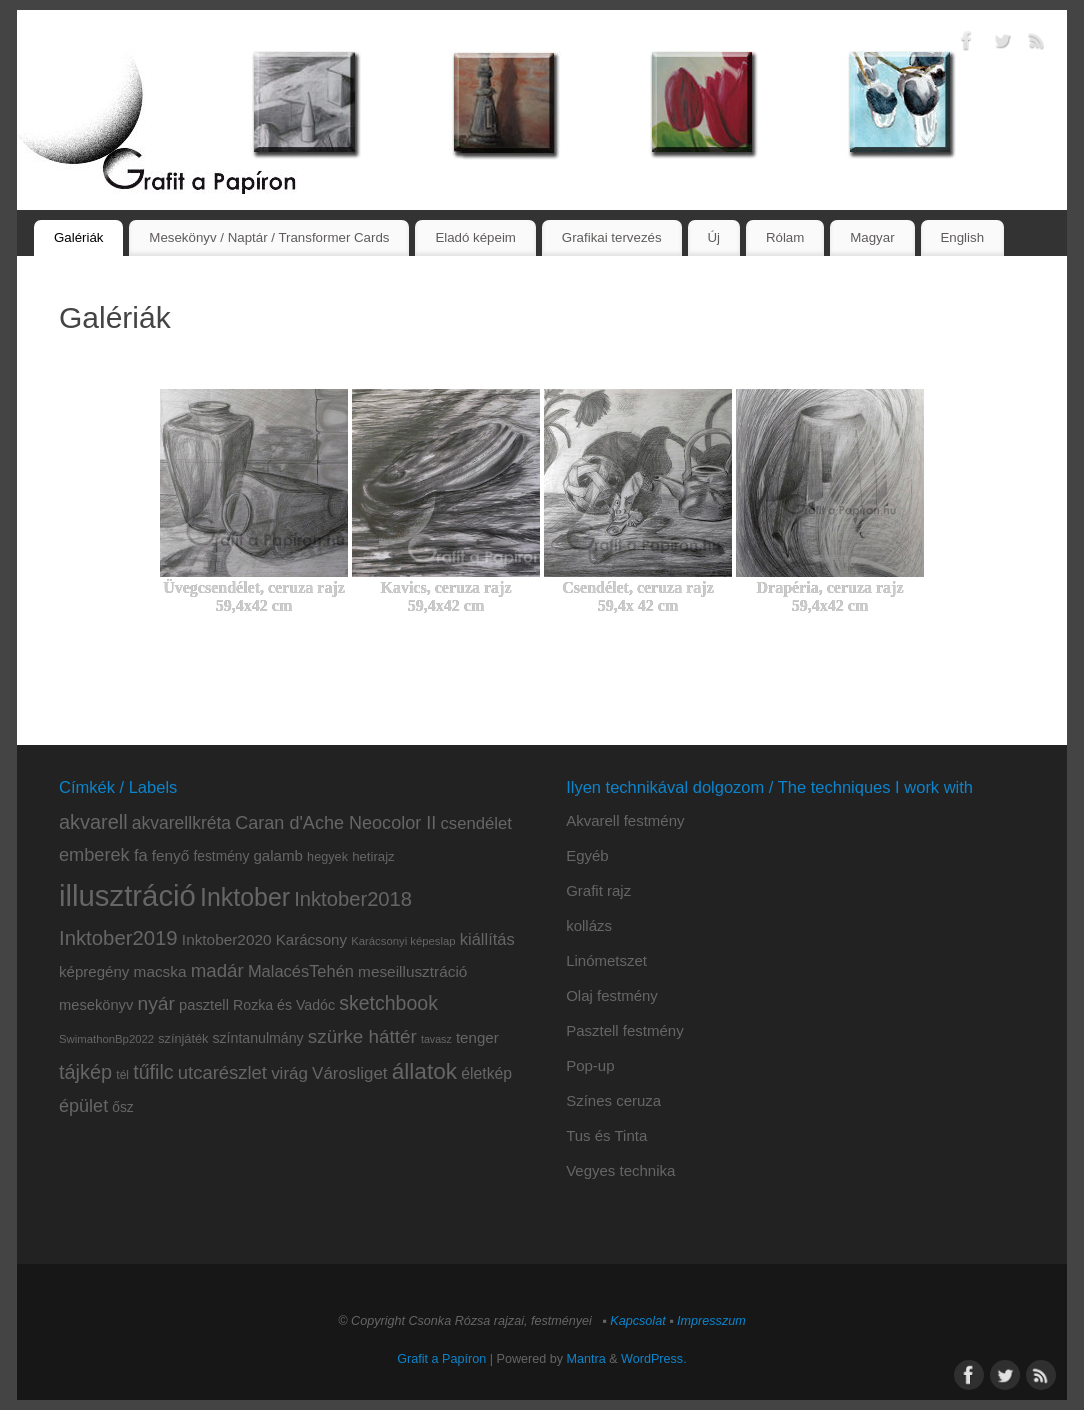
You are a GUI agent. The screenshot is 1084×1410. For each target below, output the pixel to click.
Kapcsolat (637, 1321)
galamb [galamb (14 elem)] (277, 855)
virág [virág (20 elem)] (289, 1073)
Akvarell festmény (625, 820)
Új (713, 237)
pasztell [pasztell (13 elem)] (204, 1005)
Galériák (79, 237)
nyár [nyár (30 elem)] (155, 1003)
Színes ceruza (613, 1100)
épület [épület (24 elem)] (83, 1106)
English (962, 237)
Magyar (872, 237)
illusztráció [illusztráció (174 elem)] (127, 895)
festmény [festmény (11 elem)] (222, 856)
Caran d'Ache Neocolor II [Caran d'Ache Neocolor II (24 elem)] (335, 823)
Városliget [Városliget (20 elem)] (349, 1073)
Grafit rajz (598, 890)
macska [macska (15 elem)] (160, 971)
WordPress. (654, 1359)
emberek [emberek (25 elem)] (94, 855)
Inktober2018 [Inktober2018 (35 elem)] (353, 899)
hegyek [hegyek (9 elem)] (327, 857)
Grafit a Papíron (441, 1359)
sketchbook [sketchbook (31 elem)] (388, 1003)
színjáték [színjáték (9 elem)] (183, 1039)
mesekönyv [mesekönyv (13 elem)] (96, 1005)
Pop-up (590, 1065)
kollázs (589, 925)
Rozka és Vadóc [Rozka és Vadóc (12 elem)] (284, 1005)
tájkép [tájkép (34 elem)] (85, 1072)
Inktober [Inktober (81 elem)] (245, 897)
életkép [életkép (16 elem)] (486, 1073)
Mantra (586, 1359)
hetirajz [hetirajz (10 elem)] (373, 856)
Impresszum (711, 1321)
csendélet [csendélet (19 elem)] (475, 823)
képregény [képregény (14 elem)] (94, 971)
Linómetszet (606, 960)
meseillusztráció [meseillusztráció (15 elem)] (412, 971)
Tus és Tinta (606, 1135)
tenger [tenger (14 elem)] (477, 1037)
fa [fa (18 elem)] (141, 855)
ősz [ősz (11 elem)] (122, 1107)
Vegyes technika (620, 1170)
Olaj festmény (612, 995)
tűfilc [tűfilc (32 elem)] (153, 1072)
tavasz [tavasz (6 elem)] (436, 1039)
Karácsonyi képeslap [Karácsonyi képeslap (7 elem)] (403, 941)
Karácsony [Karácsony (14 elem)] (311, 939)
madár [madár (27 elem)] (217, 970)
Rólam (785, 237)
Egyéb (587, 855)
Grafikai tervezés (612, 237)
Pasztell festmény (625, 1030)
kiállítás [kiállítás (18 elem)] (487, 939)
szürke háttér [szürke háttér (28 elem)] (362, 1036)
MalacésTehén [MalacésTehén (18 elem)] (301, 971)
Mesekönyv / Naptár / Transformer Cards (269, 237)
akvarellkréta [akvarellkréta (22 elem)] (181, 823)
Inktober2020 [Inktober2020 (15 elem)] (227, 939)
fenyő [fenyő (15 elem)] (171, 855)
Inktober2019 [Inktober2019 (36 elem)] (118, 938)
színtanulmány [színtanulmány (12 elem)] (257, 1038)
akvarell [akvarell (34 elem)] (93, 822)
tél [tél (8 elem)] (122, 1075)
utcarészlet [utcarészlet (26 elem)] (222, 1072)
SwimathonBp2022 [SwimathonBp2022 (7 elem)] (106, 1039)
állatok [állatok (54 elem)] (424, 1071)
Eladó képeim (475, 237)
